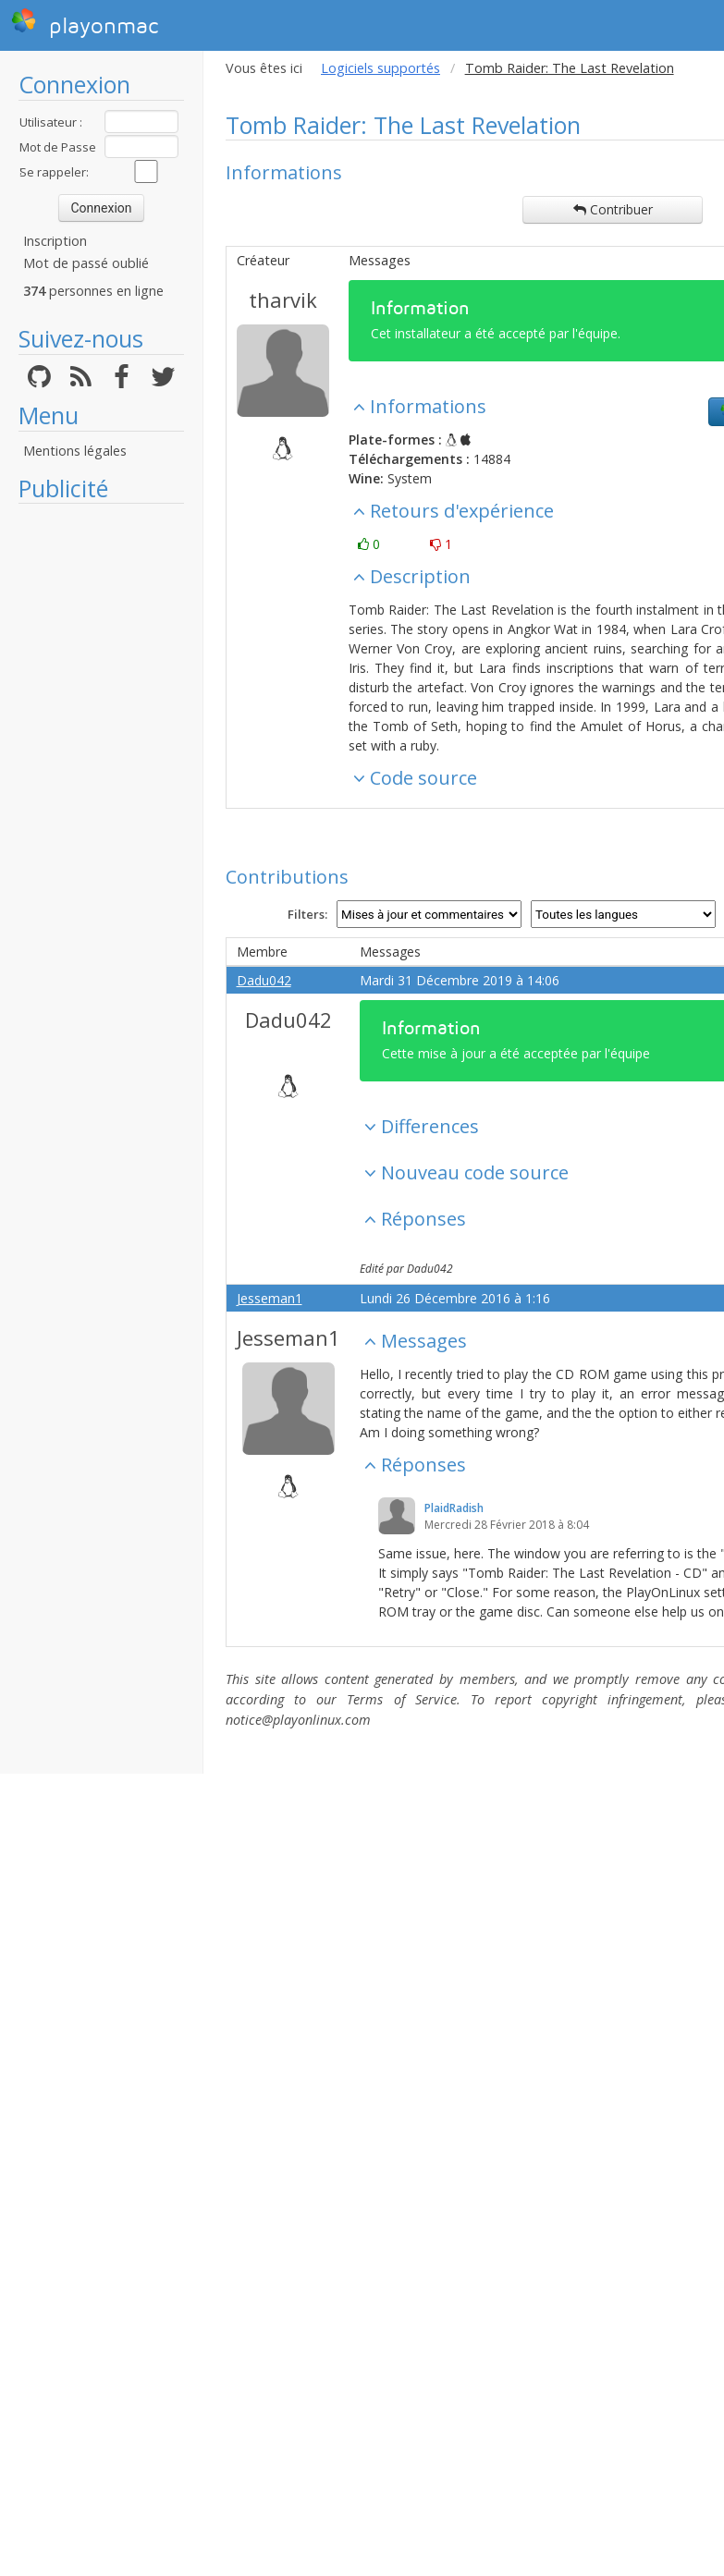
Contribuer (613, 209)
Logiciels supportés (380, 68)
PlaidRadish (454, 1508)
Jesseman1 (269, 1298)
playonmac (84, 23)
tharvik (283, 299)
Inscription (55, 241)
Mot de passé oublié (86, 263)
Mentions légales (75, 450)
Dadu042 (264, 980)
